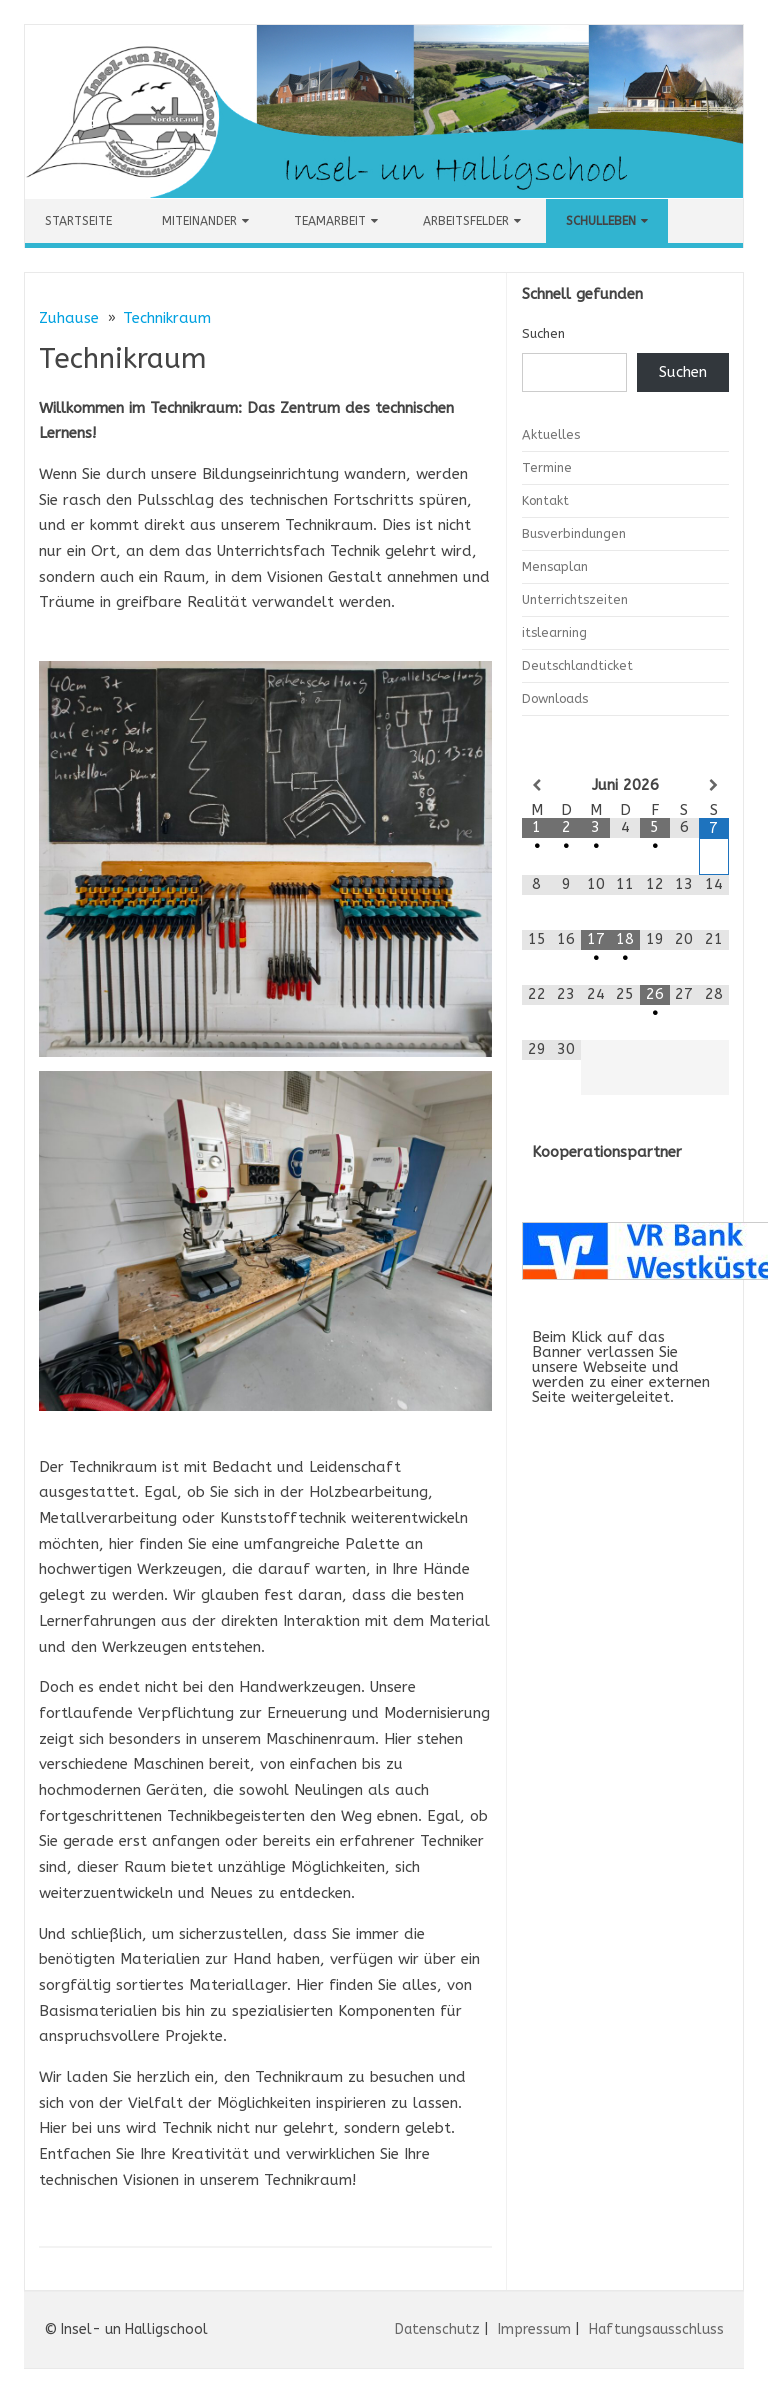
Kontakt (545, 500)
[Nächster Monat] (714, 785)
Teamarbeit (330, 221)
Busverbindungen (574, 533)
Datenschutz (437, 2329)
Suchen (543, 333)
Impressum (534, 2329)
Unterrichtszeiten (575, 599)
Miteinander (199, 221)
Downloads (555, 698)
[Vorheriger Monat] (537, 785)
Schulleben (601, 221)
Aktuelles (551, 434)
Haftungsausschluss (656, 2329)
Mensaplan (555, 566)
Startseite (78, 221)
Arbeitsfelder (466, 221)
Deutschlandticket (577, 665)
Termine (547, 467)
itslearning (554, 632)
